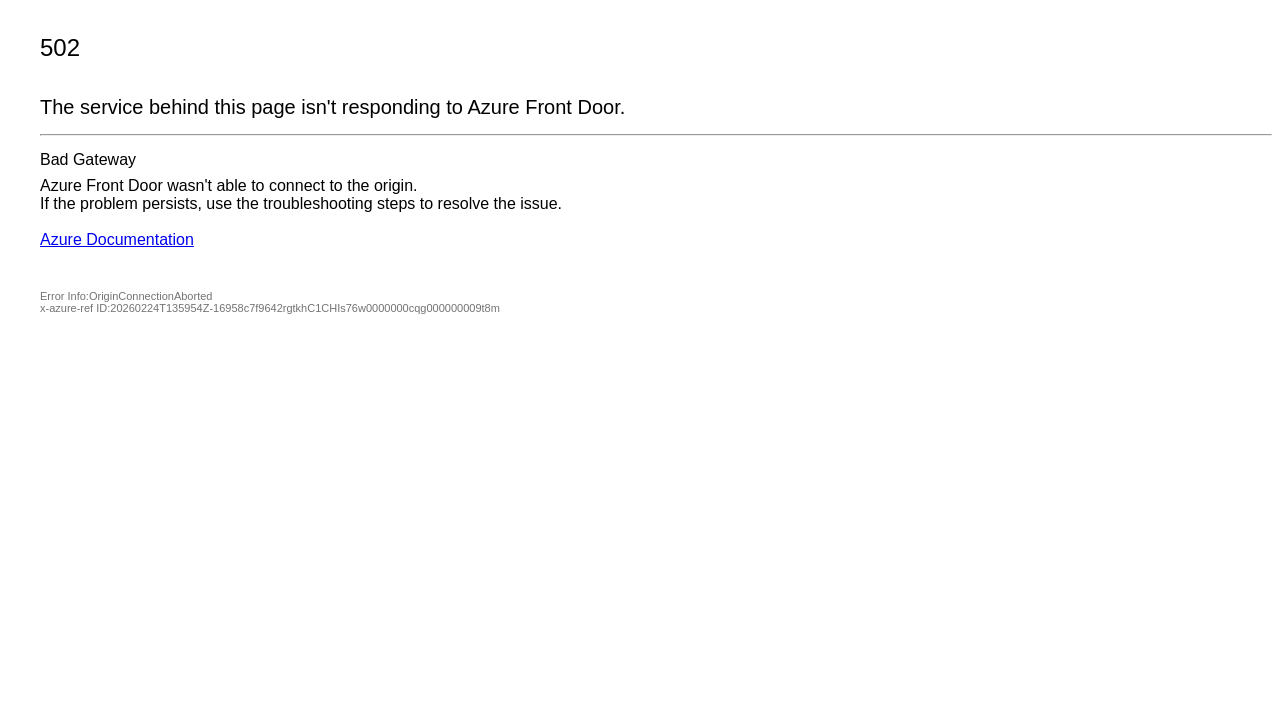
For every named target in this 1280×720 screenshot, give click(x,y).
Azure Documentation (117, 239)
